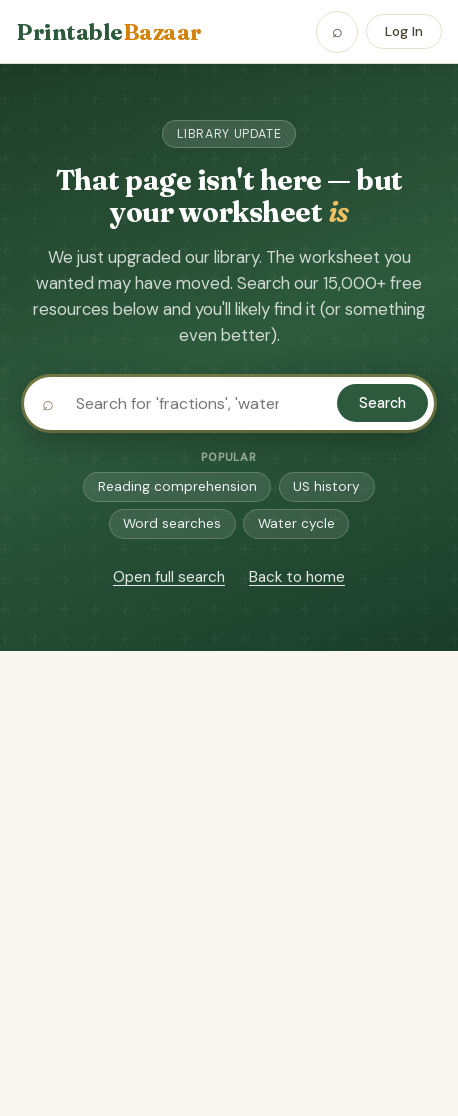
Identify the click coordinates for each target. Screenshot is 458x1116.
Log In (404, 31)
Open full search (169, 577)
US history (326, 486)
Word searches (172, 523)
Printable (109, 32)
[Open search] (337, 32)
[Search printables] (229, 403)
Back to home (297, 577)
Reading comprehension (177, 486)
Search (382, 403)
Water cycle (296, 523)
